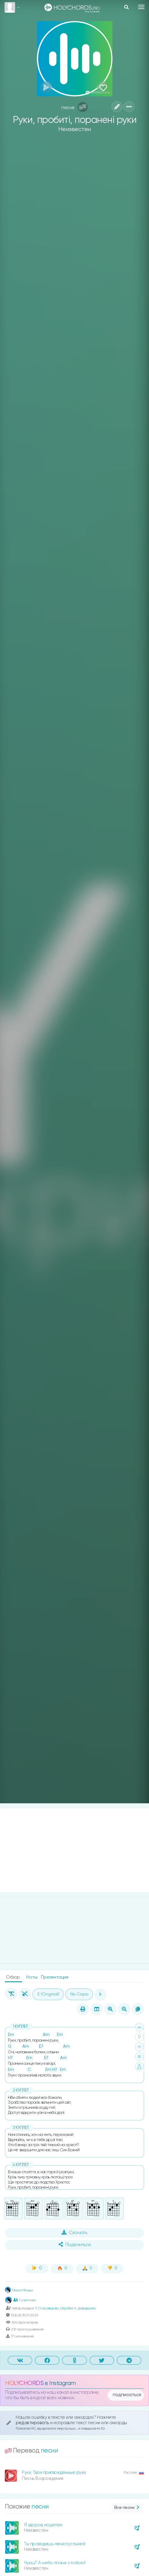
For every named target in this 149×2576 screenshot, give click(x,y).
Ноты (32, 1977)
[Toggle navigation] (141, 7)
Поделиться (75, 2244)
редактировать (33, 2423)
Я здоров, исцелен (43, 2525)
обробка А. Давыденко (78, 2308)
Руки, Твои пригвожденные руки (54, 2472)
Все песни (127, 2508)
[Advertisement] (74, 1850)
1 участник (24, 2300)
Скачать (74, 2232)
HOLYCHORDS (24, 2383)
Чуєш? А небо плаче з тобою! (54, 2563)
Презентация (54, 1977)
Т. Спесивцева (47, 2308)
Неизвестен (74, 129)
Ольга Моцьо (19, 2290)
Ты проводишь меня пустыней (54, 2544)
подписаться (127, 2395)
